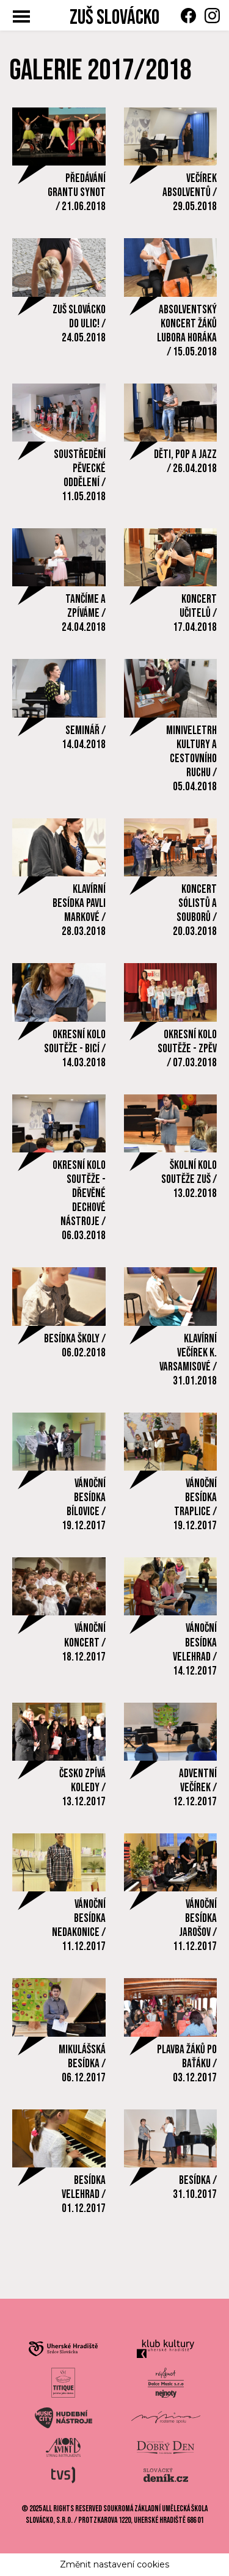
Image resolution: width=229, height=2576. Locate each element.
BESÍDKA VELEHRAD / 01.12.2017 (84, 2195)
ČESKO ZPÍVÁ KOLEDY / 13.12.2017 (82, 1788)
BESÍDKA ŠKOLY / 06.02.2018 (75, 1346)
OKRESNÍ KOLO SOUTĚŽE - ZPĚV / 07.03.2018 (187, 1049)
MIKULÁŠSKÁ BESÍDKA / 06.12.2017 (82, 2064)
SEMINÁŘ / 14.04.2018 (84, 738)
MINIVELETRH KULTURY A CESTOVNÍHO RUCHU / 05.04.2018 (191, 759)
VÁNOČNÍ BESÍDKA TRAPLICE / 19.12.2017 (195, 1505)
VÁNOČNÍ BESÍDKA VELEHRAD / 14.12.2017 (195, 1649)
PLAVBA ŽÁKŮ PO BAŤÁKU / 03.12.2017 (187, 2064)
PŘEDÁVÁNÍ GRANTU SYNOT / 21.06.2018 (77, 193)
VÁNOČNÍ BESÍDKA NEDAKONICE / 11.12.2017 (79, 1925)
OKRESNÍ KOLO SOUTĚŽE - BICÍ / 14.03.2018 (75, 1049)
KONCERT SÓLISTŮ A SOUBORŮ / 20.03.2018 (195, 910)
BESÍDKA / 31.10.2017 (195, 2188)
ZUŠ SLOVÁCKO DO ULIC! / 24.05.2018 (79, 324)
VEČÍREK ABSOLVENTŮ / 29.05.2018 (189, 193)
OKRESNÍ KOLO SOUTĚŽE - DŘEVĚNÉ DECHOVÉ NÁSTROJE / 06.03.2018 (79, 1201)
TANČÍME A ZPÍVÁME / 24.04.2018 (84, 613)
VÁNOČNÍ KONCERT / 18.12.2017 (84, 1642)
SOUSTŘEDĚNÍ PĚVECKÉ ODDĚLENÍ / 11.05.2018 (80, 476)
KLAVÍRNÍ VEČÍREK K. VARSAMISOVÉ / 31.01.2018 (188, 1360)
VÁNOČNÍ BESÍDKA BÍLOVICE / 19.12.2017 (84, 1505)
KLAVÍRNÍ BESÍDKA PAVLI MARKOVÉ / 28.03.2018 (79, 910)
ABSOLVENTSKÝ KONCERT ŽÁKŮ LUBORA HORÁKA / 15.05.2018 (187, 331)
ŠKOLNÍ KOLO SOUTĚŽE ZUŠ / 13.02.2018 (189, 1180)
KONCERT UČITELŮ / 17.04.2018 (195, 613)
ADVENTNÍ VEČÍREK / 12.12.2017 (195, 1788)
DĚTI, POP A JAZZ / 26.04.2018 (185, 462)
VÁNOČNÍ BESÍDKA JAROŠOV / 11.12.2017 (195, 1925)
